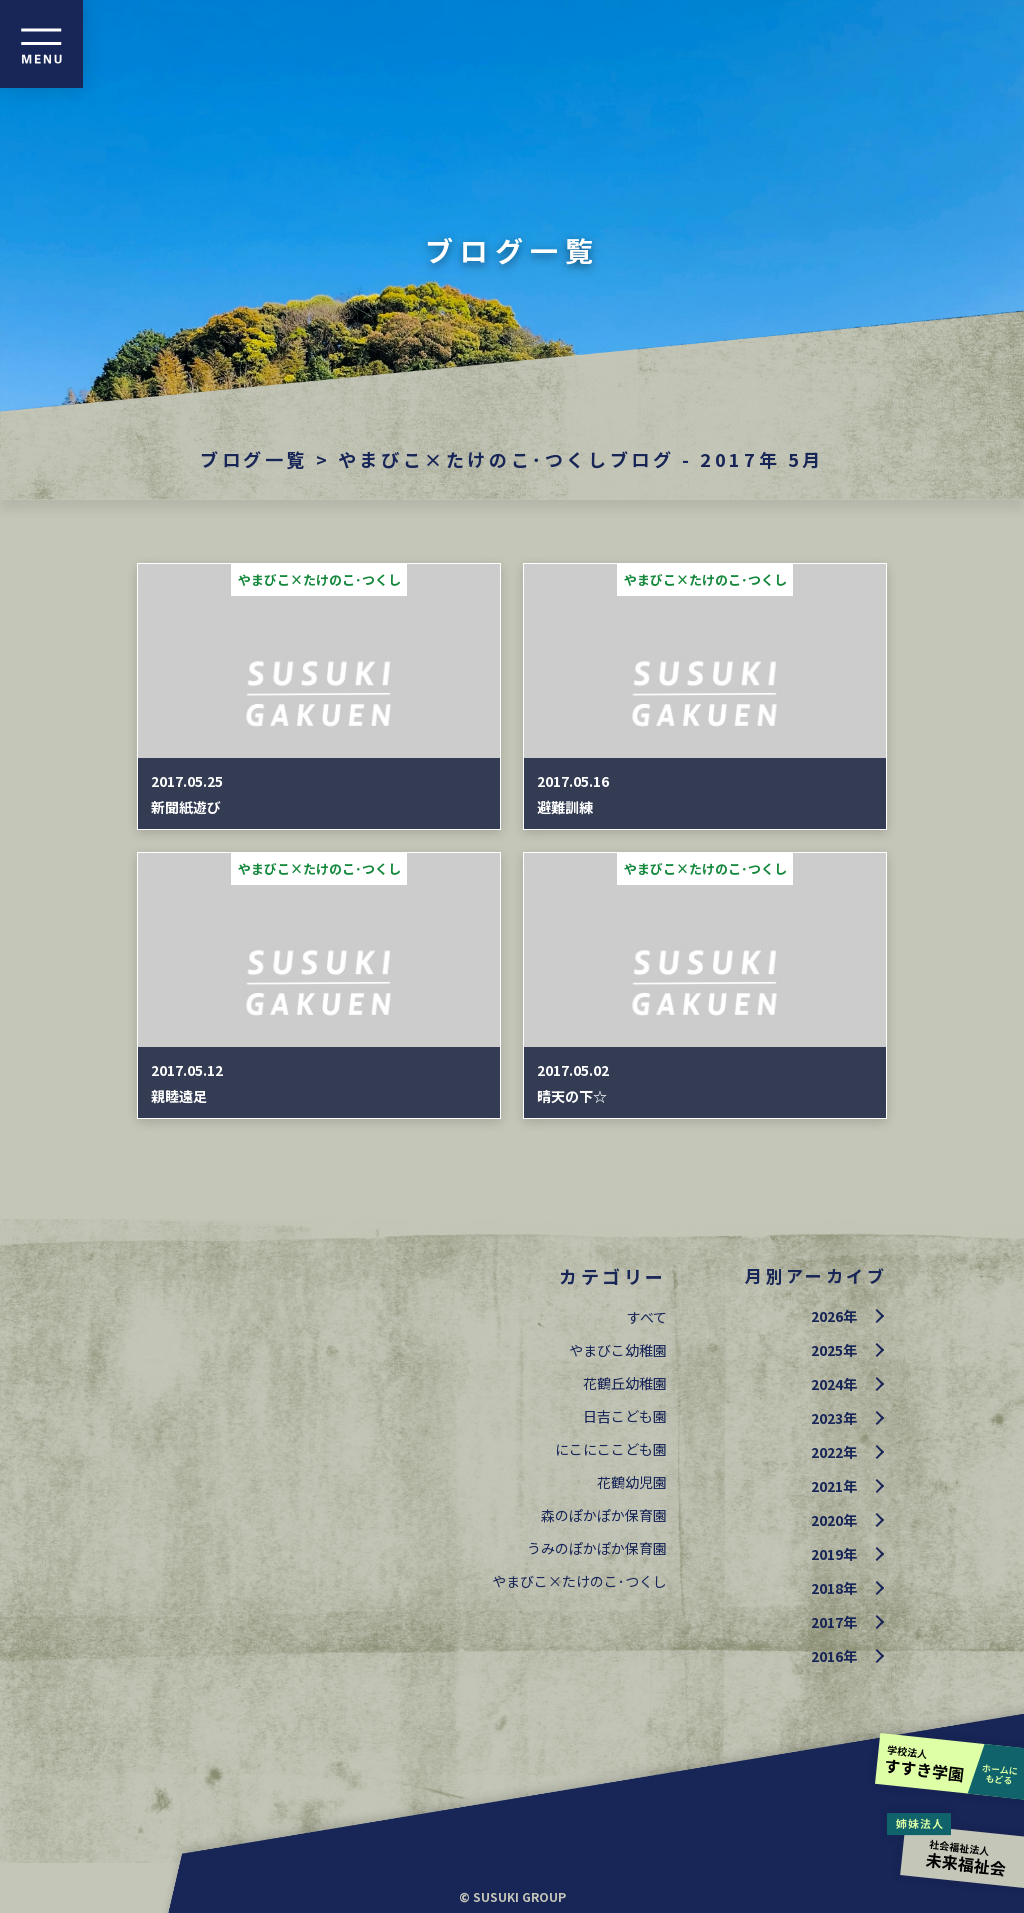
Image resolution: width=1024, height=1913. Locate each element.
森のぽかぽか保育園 (604, 1515)
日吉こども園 (625, 1416)
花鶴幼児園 (632, 1482)
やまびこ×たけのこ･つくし (579, 1581)
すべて (647, 1317)
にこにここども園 (611, 1449)
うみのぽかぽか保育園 (597, 1548)
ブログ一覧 (254, 459)
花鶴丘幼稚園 (625, 1383)
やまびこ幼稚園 (618, 1350)
